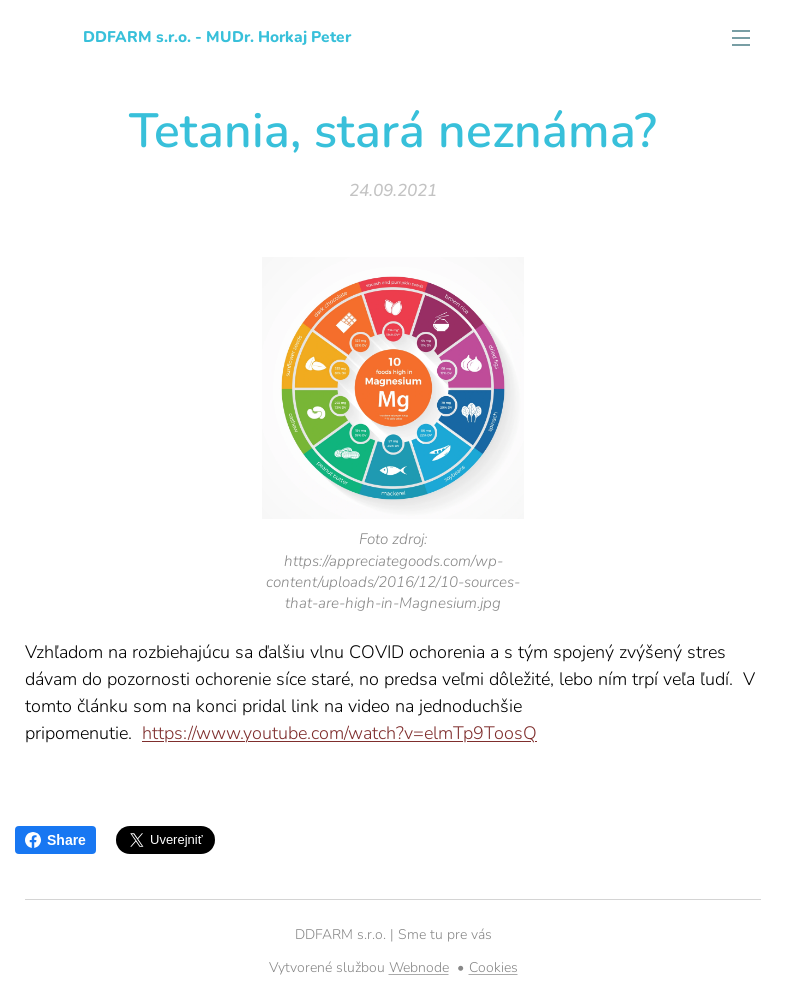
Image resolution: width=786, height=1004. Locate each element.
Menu (741, 38)
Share (55, 840)
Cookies (493, 967)
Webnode (419, 967)
